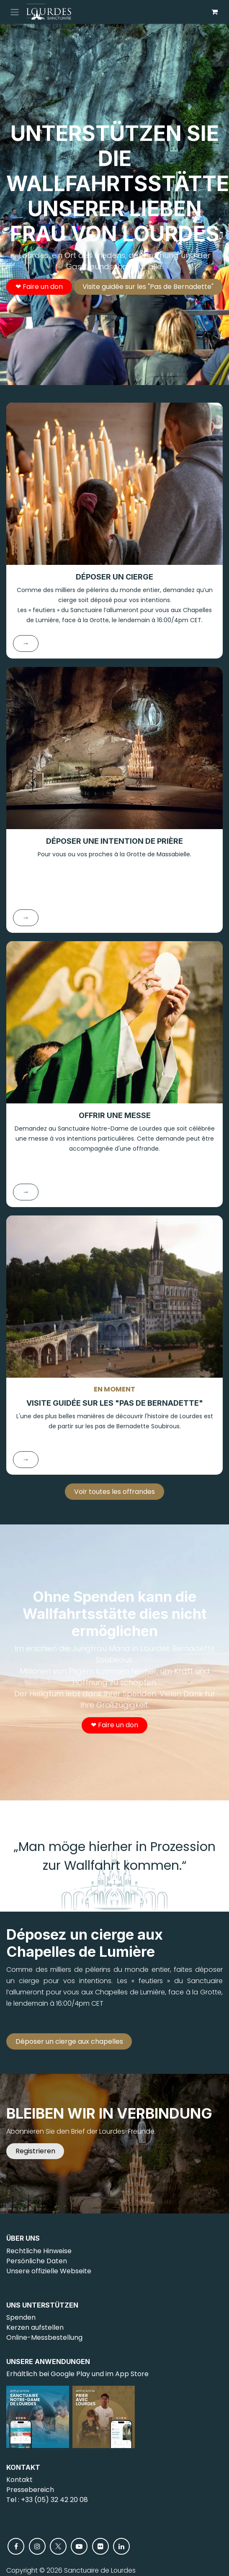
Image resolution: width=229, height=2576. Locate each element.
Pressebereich (30, 2489)
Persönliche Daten (36, 2261)
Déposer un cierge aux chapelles (69, 2041)
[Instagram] (37, 2546)
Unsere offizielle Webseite (48, 2271)
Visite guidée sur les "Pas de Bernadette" (148, 286)
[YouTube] (79, 2546)
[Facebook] (16, 2546)
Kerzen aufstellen (35, 2327)
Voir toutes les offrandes (114, 1491)
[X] (58, 2546)
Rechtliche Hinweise (39, 2251)
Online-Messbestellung (44, 2337)
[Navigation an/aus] (14, 11)
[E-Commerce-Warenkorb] (214, 11)
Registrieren (35, 2151)
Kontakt (19, 2479)
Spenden (21, 2317)
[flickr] (100, 2546)
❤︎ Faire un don (39, 286)
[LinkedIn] (121, 2546)
